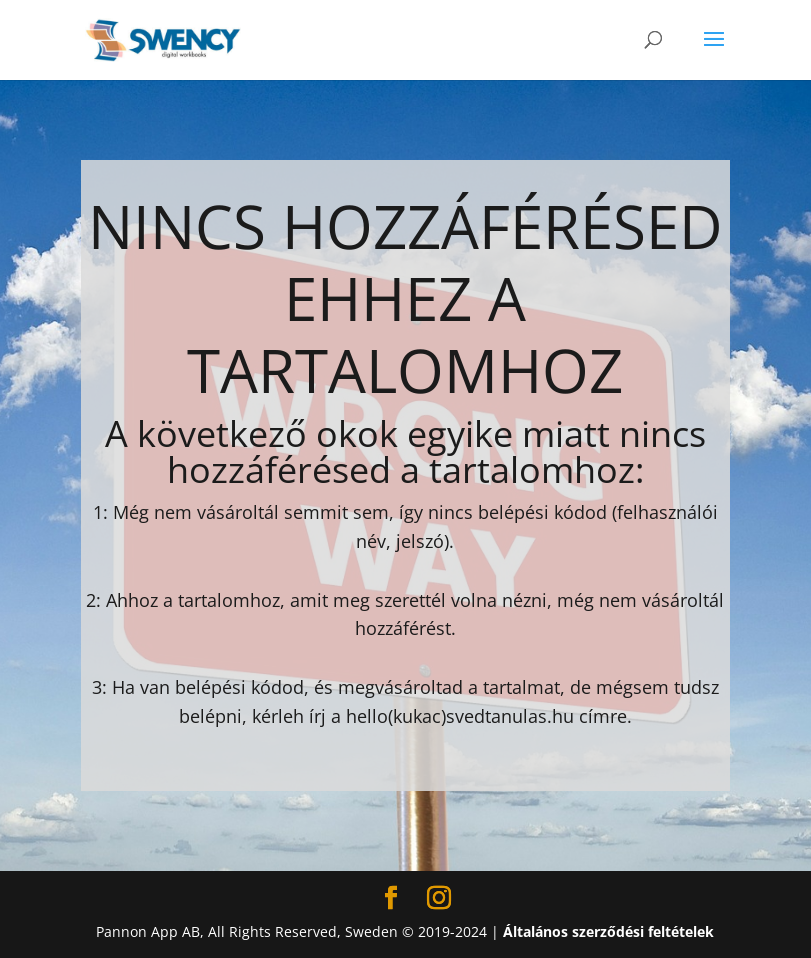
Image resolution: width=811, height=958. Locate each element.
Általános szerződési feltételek (608, 931)
